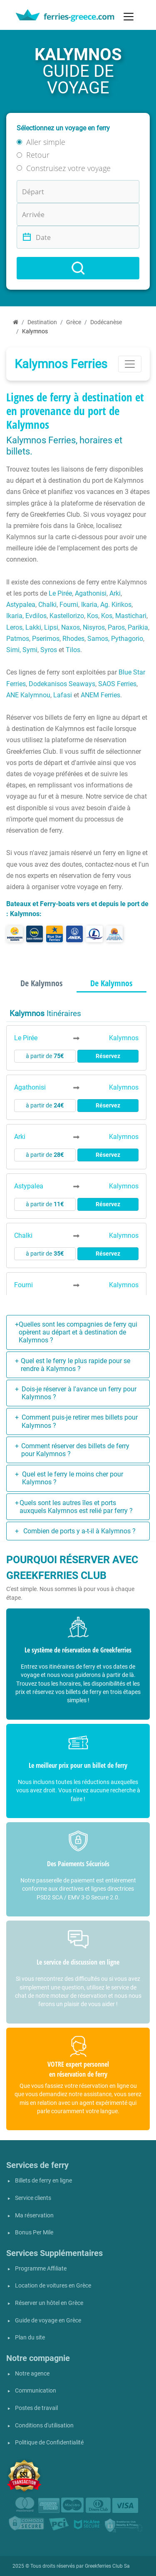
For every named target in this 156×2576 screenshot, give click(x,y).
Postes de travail (36, 2408)
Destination (42, 322)
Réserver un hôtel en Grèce (49, 2303)
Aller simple (45, 142)
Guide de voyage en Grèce (48, 2320)
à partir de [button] (45, 1056)
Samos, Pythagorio (115, 639)
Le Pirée (60, 593)
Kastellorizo (67, 616)
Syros (48, 650)
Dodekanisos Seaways (62, 684)
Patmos (17, 639)
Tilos (73, 650)
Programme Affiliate (41, 2268)
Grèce (73, 322)
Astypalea (20, 605)
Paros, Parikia (128, 627)
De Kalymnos (41, 983)
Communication (35, 2390)
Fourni (68, 605)
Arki (115, 593)
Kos (92, 616)
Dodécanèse (106, 322)
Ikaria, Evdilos (26, 616)
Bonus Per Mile (34, 2232)
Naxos (70, 627)
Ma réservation (34, 2215)
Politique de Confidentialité (49, 2442)
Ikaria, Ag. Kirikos (106, 605)
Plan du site (30, 2337)
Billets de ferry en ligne (43, 2180)
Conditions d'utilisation (44, 2425)
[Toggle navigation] (129, 16)
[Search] (78, 268)
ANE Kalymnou (28, 695)
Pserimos (45, 639)
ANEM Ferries (100, 695)
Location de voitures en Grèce (53, 2285)
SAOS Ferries (117, 684)
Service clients (33, 2198)
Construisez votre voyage (68, 168)
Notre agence (32, 2373)
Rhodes (73, 639)
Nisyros (94, 627)
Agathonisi (90, 593)
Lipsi (51, 627)
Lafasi (62, 695)
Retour (38, 155)
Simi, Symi (21, 650)
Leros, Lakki (23, 627)
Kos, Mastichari (123, 616)
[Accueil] (15, 322)
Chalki (47, 605)
